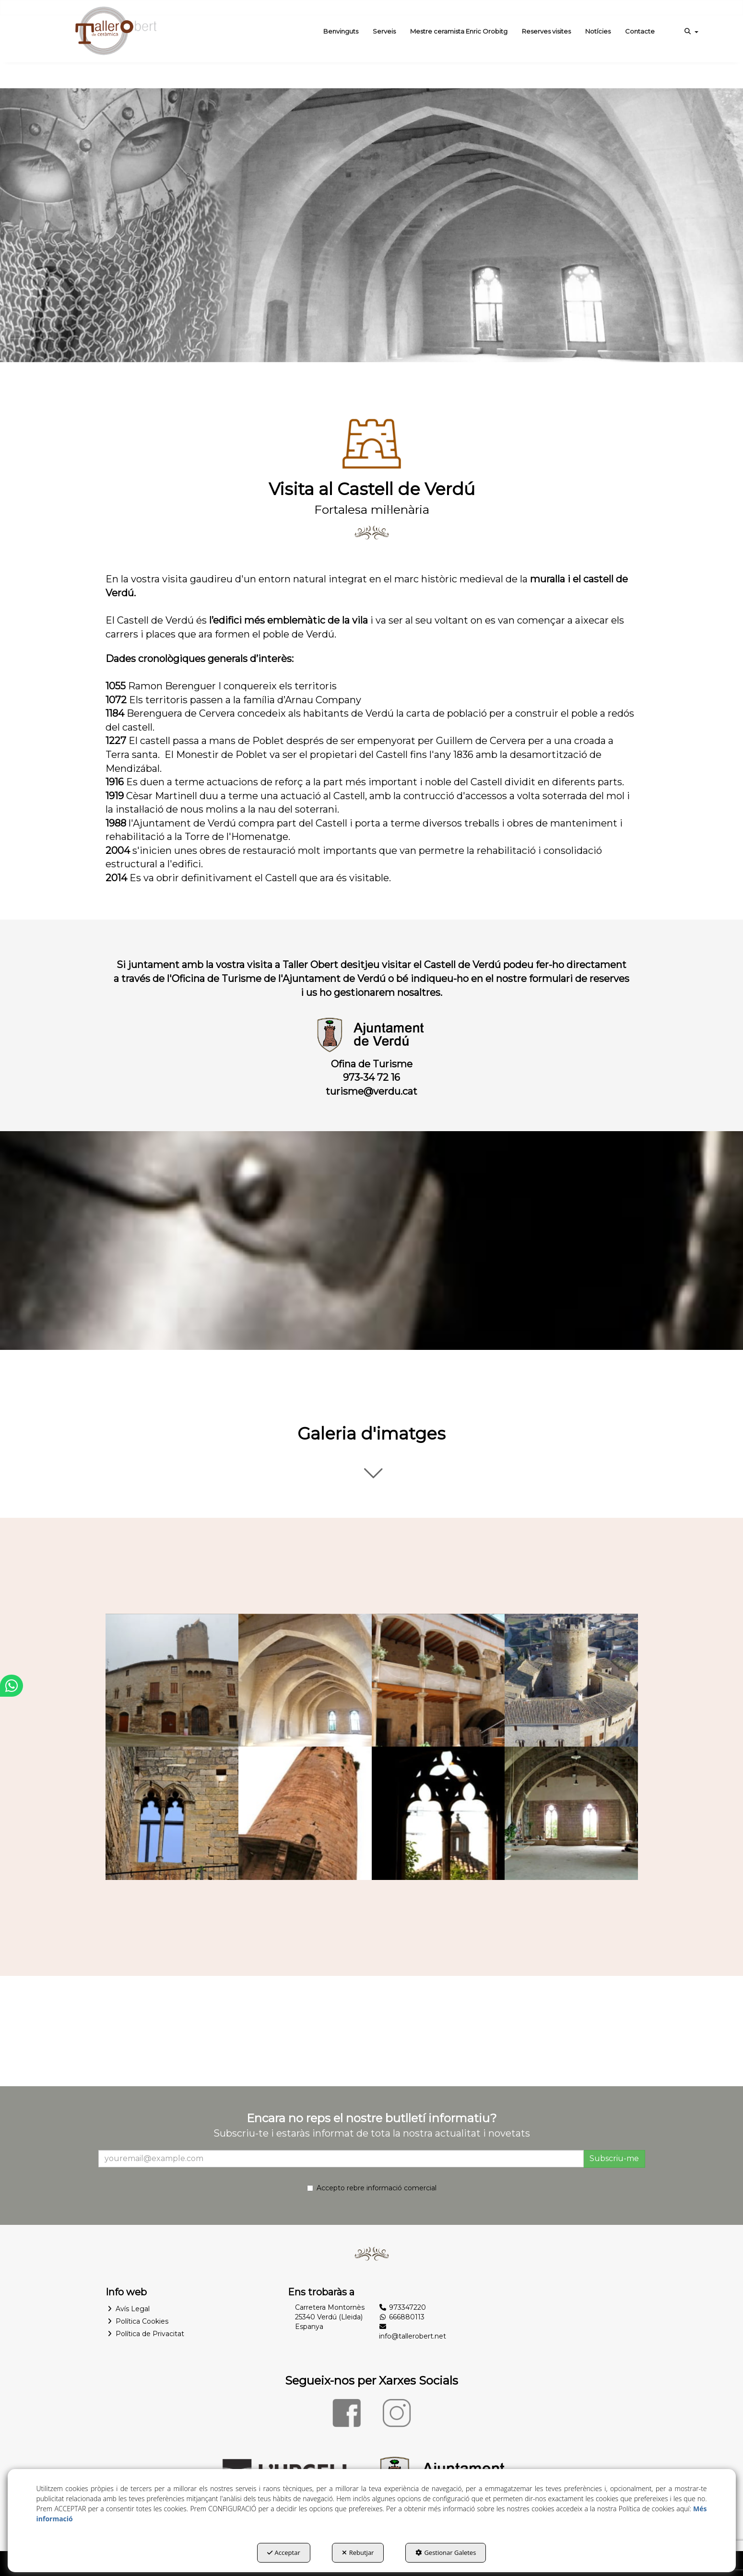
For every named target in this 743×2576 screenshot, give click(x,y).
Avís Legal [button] (128, 2308)
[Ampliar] (172, 1680)
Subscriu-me (614, 2158)
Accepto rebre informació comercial (371, 2188)
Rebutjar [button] (358, 2552)
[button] (115, 31)
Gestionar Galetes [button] (445, 2552)
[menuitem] (341, 31)
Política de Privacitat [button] (145, 2333)
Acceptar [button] (283, 2552)
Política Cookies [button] (137, 2321)
